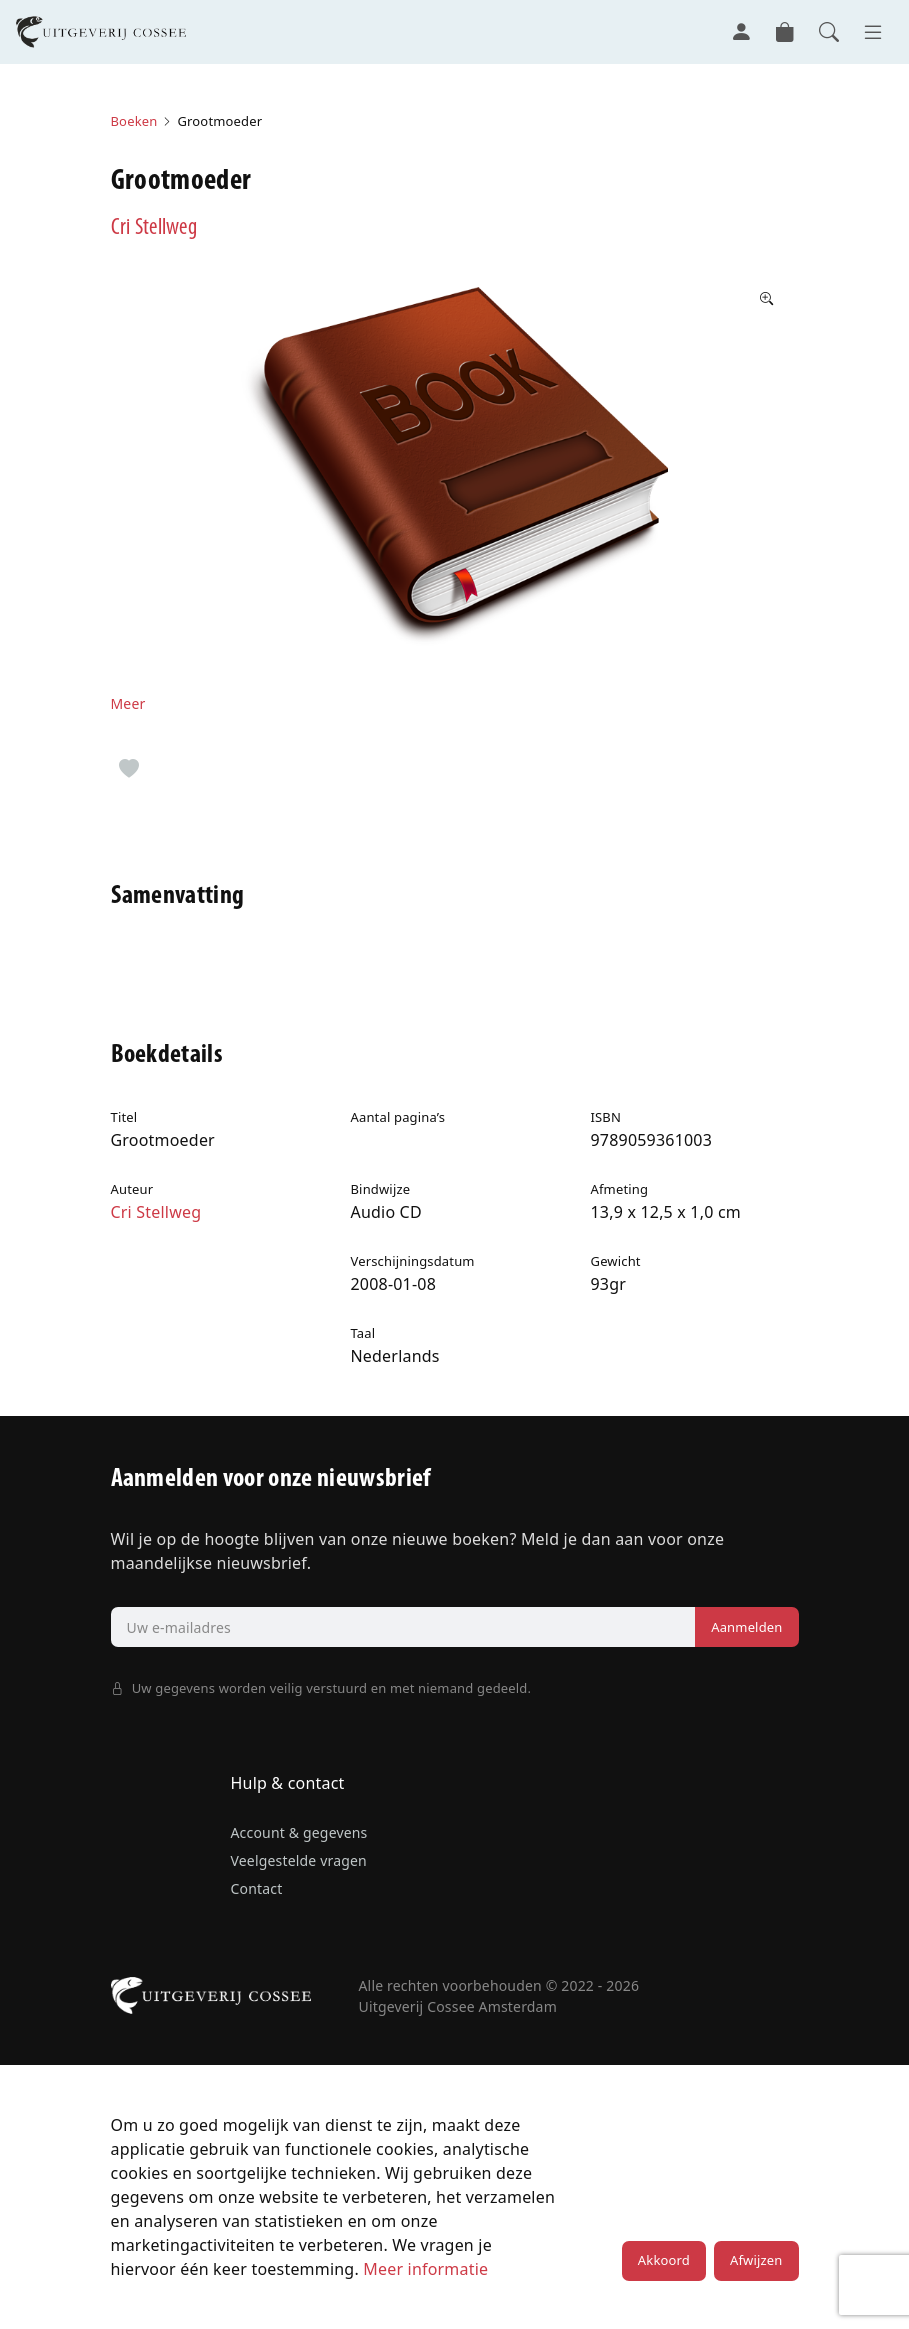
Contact (257, 1888)
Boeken (134, 121)
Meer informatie (425, 2269)
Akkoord (664, 2260)
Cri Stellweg (154, 228)
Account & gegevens (299, 1832)
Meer (128, 703)
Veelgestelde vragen (299, 1860)
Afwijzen (756, 2260)
